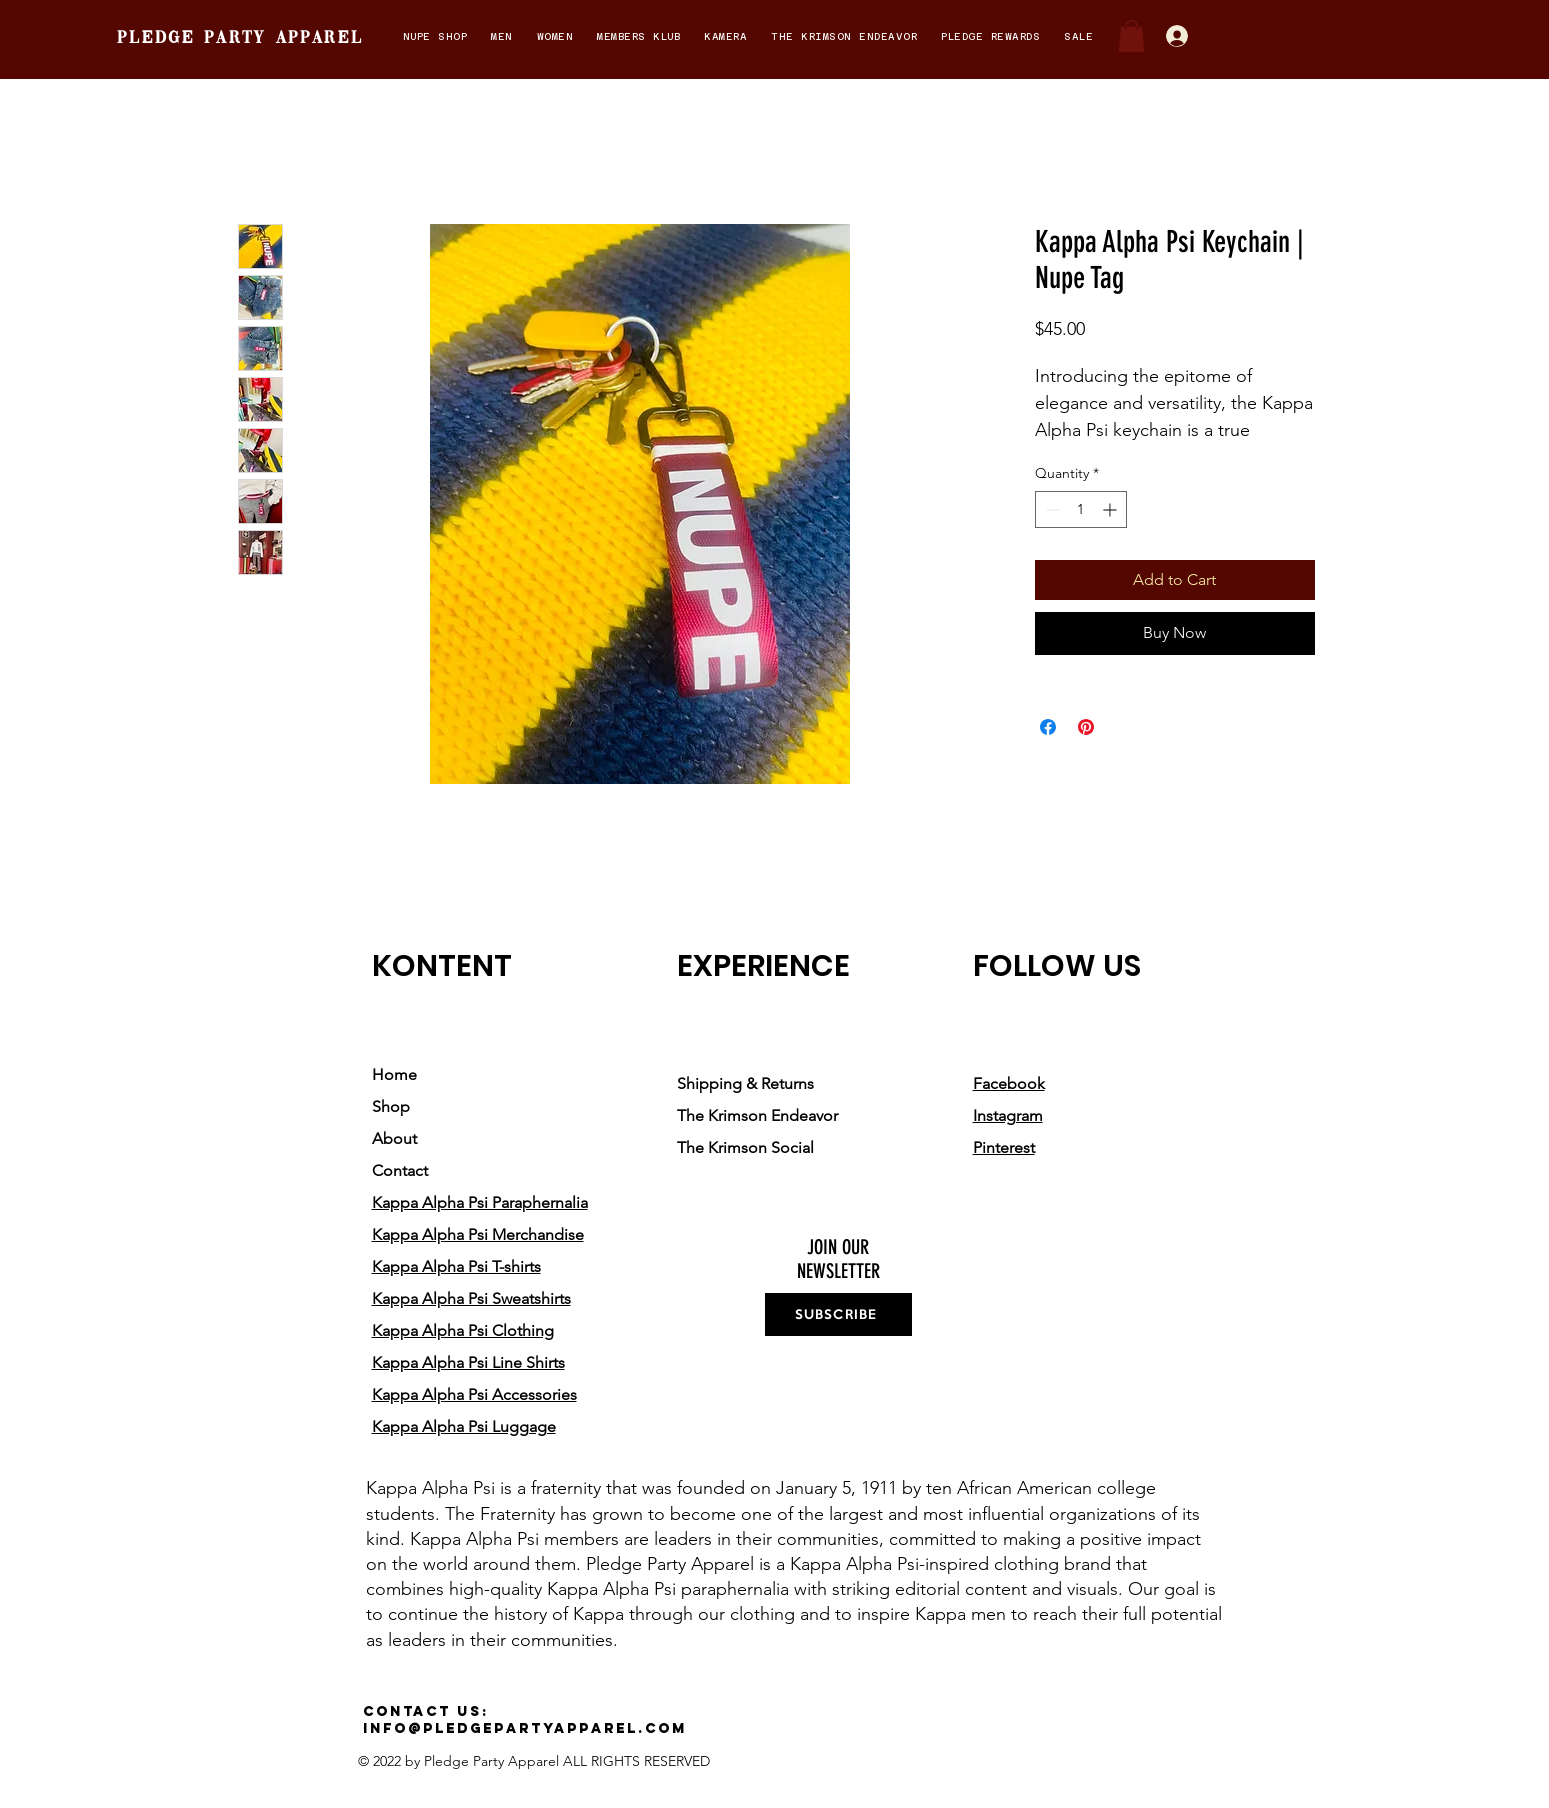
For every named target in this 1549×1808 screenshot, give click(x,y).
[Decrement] (1050, 509)
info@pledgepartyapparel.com (525, 1728)
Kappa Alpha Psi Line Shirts (468, 1362)
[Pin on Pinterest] (1086, 727)
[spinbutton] (1081, 509)
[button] (435, 36)
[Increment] (1111, 509)
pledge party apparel (240, 38)
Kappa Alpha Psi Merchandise (478, 1234)
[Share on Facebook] (1048, 727)
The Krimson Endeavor (757, 1115)
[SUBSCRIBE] (838, 1314)
